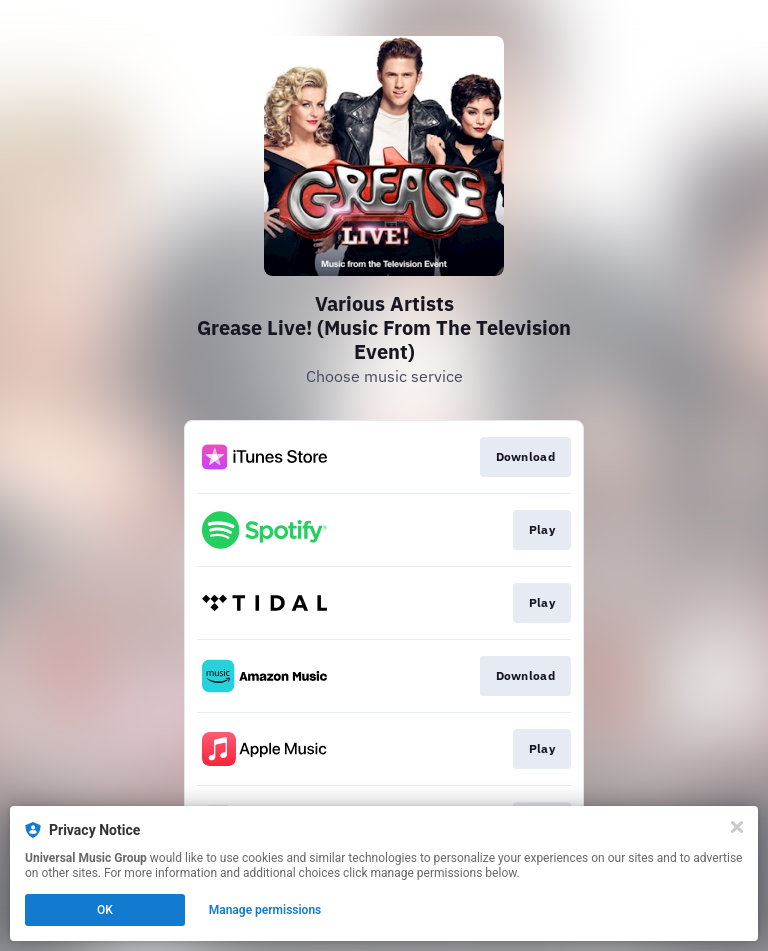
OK (105, 910)
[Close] (737, 827)
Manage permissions (265, 910)
